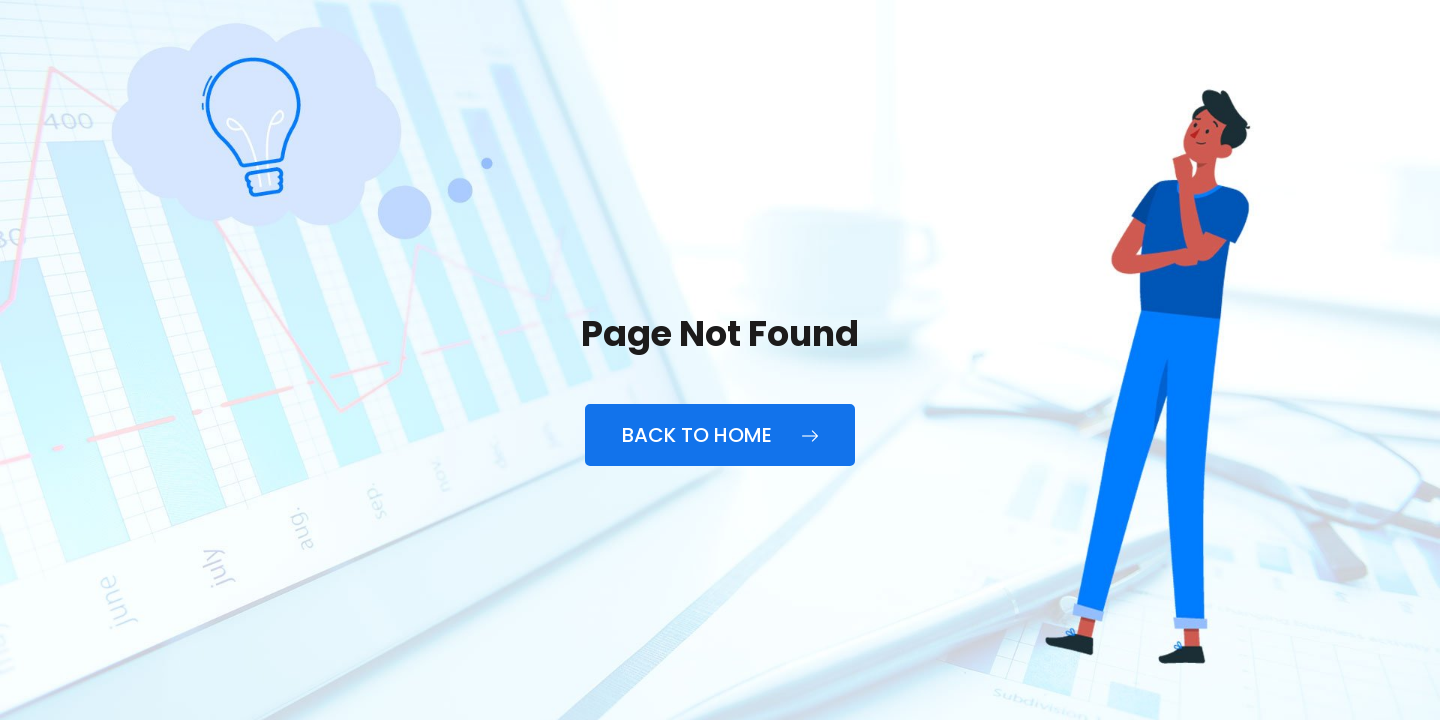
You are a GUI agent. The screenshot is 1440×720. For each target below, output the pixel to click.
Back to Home (720, 435)
